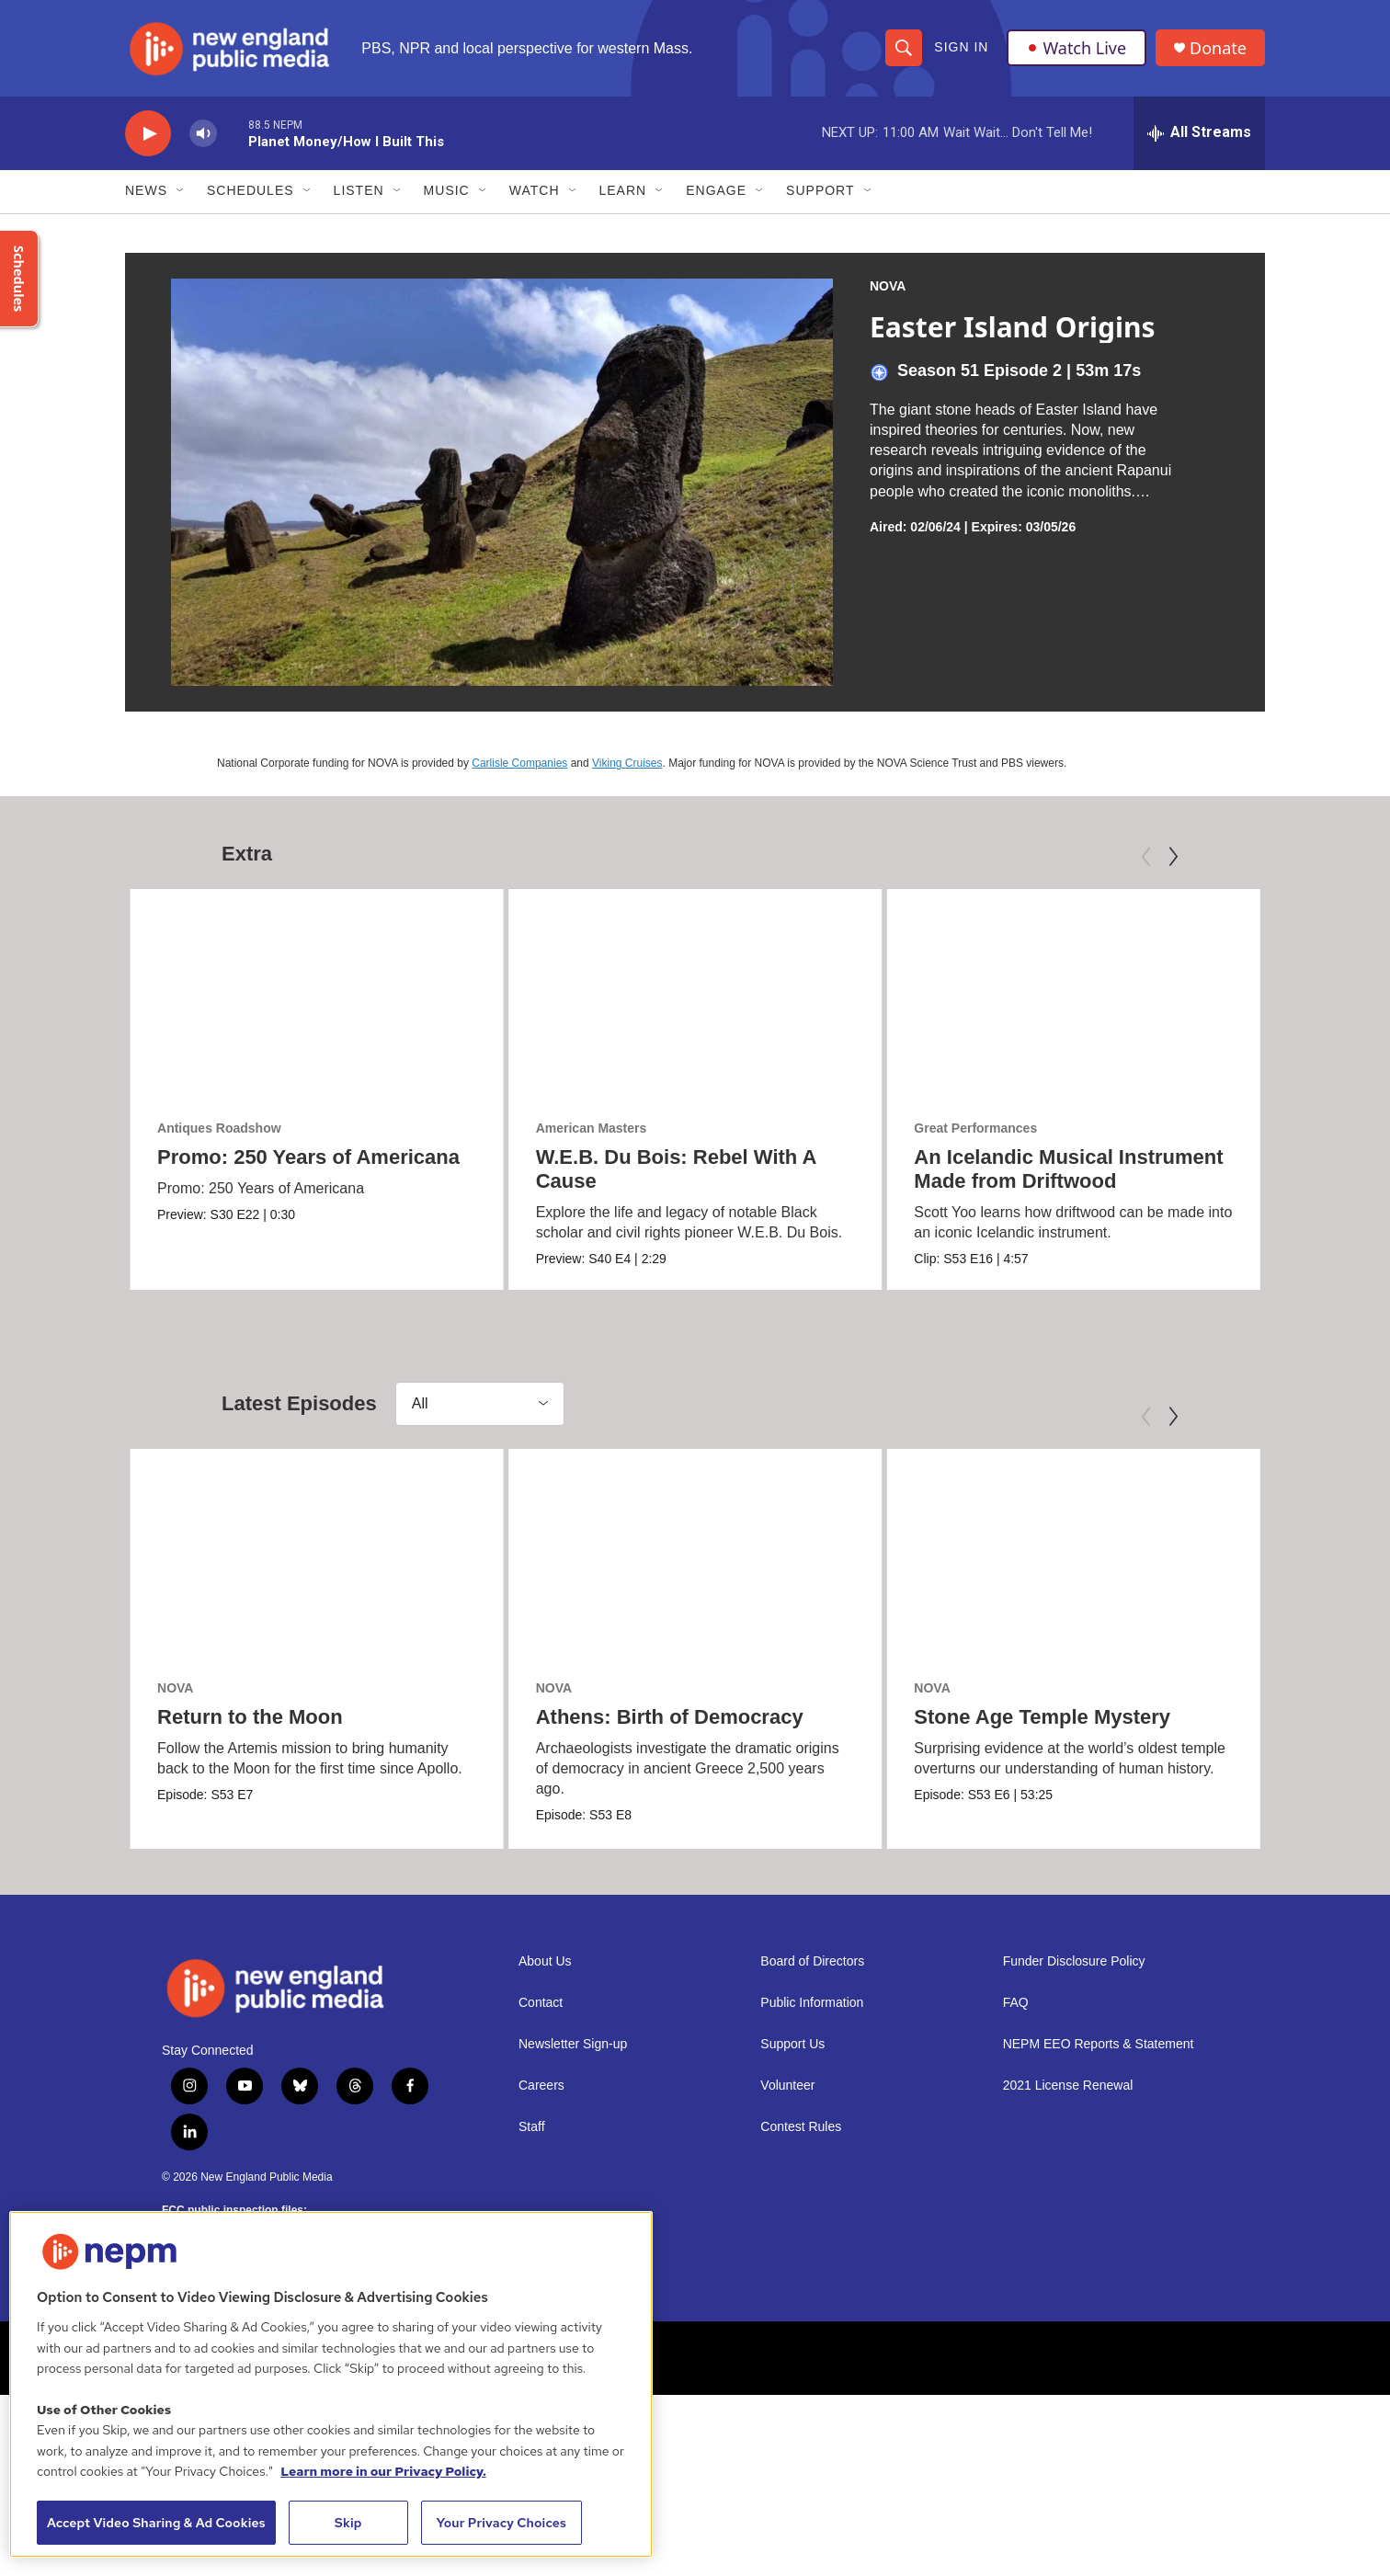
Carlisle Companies (519, 763)
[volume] (203, 133)
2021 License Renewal (1068, 2085)
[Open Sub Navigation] (181, 191)
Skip (348, 2522)
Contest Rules (800, 2127)
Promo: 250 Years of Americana (308, 1157)
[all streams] (1199, 133)
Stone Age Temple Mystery (1042, 1716)
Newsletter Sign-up (572, 2044)
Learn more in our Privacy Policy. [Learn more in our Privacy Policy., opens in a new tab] (383, 2471)
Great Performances (975, 1129)
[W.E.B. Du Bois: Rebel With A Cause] (695, 994)
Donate (1218, 48)
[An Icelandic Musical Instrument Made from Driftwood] (1073, 994)
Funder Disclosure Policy (1074, 1961)
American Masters (591, 1129)
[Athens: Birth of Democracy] (695, 1553)
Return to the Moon (250, 1716)
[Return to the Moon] (317, 1553)
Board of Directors (812, 1961)
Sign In (961, 47)
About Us (545, 1961)
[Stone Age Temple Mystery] (1073, 1553)
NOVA (888, 286)
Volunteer (787, 2085)
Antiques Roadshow (219, 1129)
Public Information (811, 2003)
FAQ (1016, 2003)
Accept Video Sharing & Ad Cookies (156, 2522)
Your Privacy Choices (501, 2522)
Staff (531, 2127)
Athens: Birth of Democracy (669, 1716)
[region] (331, 2384)
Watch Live (1076, 48)
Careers (541, 2085)
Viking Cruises (627, 763)
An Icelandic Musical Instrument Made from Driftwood (1068, 1169)
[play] (148, 133)
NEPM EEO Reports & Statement (1098, 2044)
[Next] (1173, 856)
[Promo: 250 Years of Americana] (317, 994)
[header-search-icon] (903, 47)
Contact (540, 2003)
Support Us (792, 2044)
